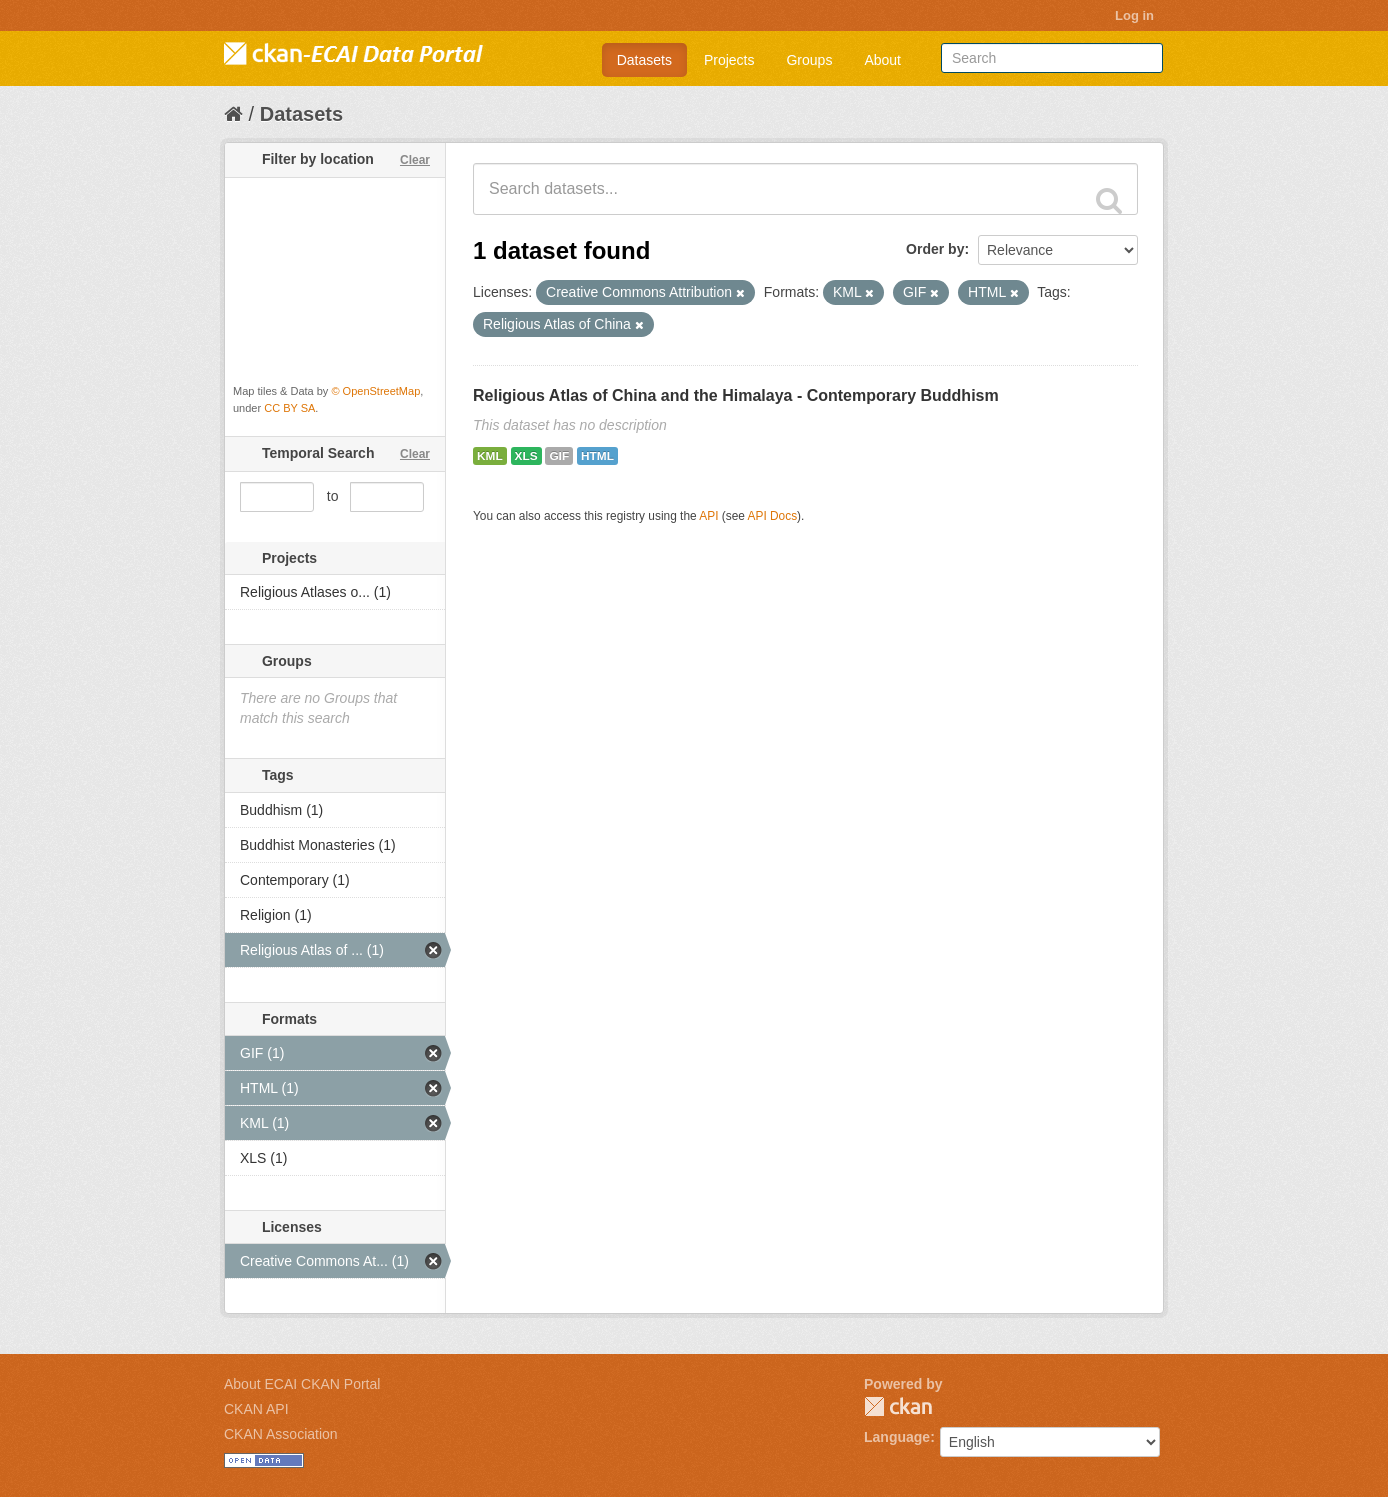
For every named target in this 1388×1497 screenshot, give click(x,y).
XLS (526, 456)
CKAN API (256, 1409)
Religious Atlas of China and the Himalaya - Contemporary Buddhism (736, 395)
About (882, 60)
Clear (415, 160)
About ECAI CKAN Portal (302, 1384)
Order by (935, 249)
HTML (597, 456)
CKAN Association (281, 1434)
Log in (1134, 15)
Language (897, 1437)
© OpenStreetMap (375, 391)
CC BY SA (289, 408)
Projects (729, 60)
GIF (559, 456)
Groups (809, 60)
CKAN (898, 1406)
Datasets (644, 60)
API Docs (773, 516)
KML (490, 456)
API (708, 516)
